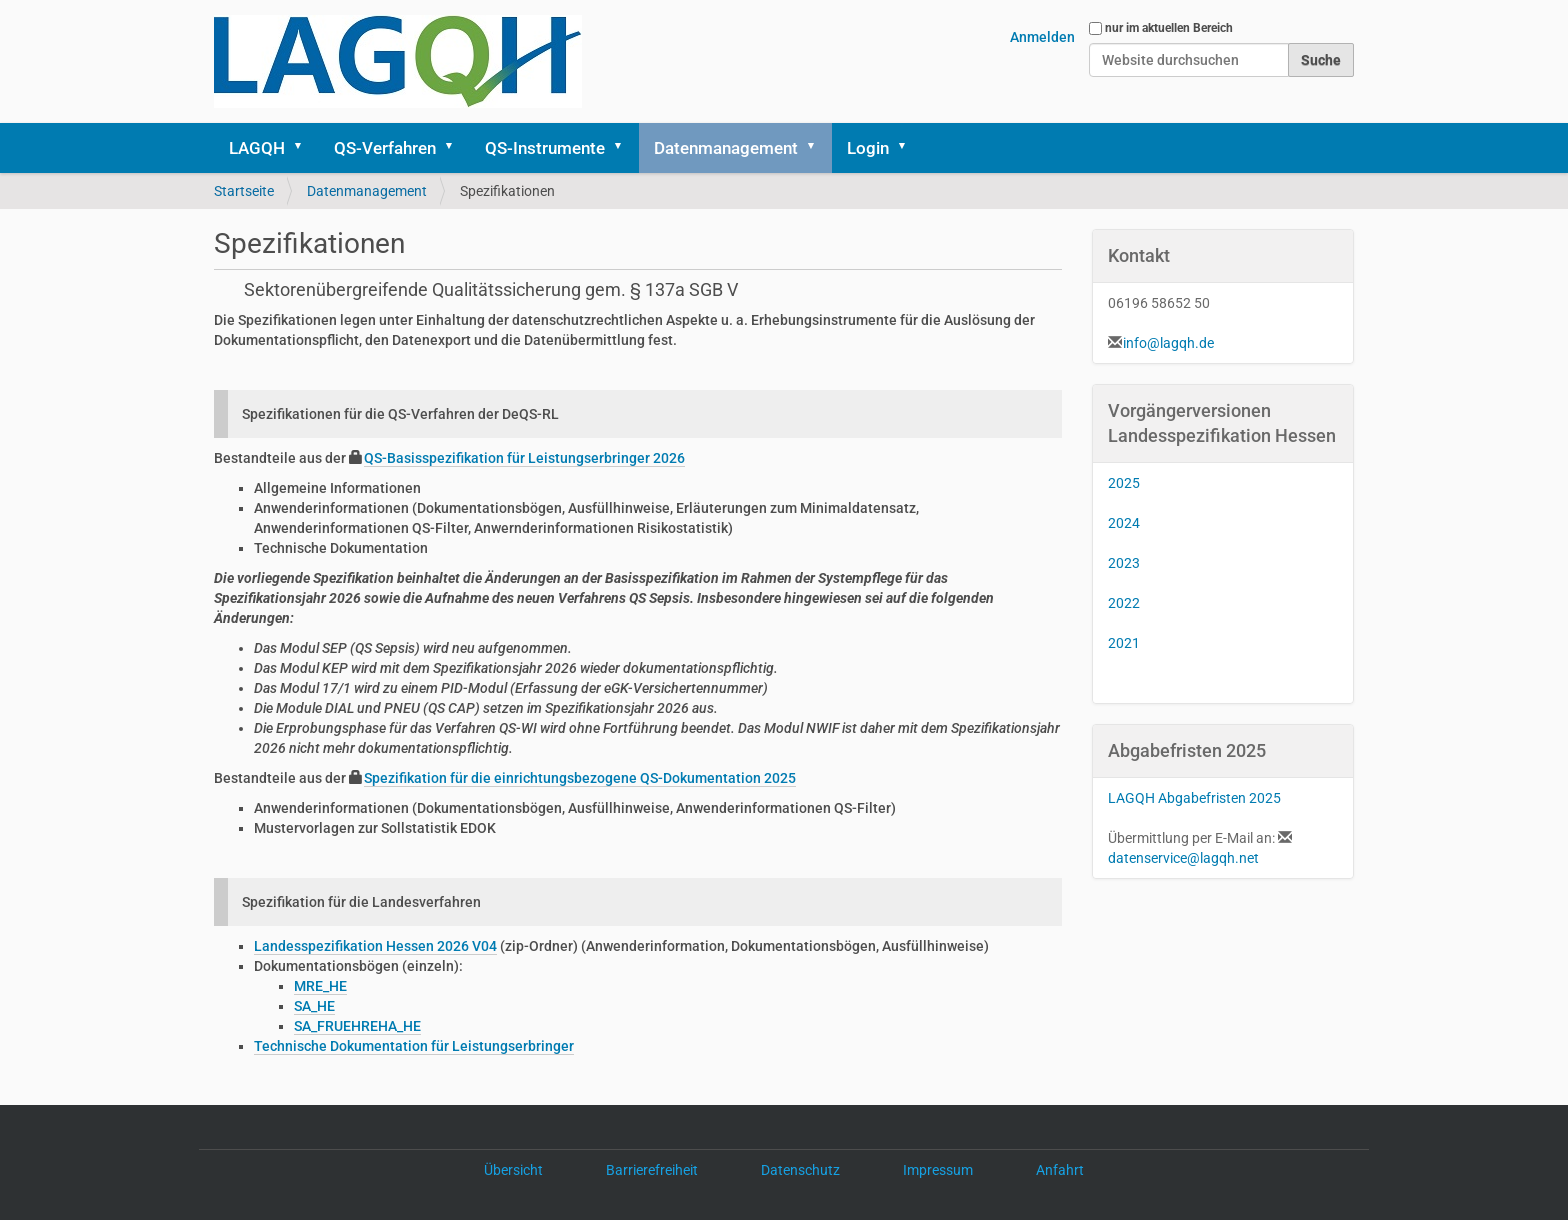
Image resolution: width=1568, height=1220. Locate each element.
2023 (1124, 563)
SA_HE (314, 1006)
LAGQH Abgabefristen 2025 (1194, 798)
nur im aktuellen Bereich (1169, 28)
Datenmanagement (726, 148)
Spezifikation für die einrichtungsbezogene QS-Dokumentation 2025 (580, 778)
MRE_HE (320, 986)
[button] (305, 148)
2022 (1124, 603)
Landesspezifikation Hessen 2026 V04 (375, 946)
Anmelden (1042, 37)
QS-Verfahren (385, 148)
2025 (1124, 483)
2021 (1124, 643)
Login (868, 148)
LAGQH (257, 148)
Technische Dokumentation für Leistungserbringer (414, 1046)
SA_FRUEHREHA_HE (357, 1026)
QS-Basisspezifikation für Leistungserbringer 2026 (524, 458)
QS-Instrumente (545, 148)
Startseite (244, 191)
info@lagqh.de (1168, 343)
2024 (1124, 523)
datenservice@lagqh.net (1183, 858)
